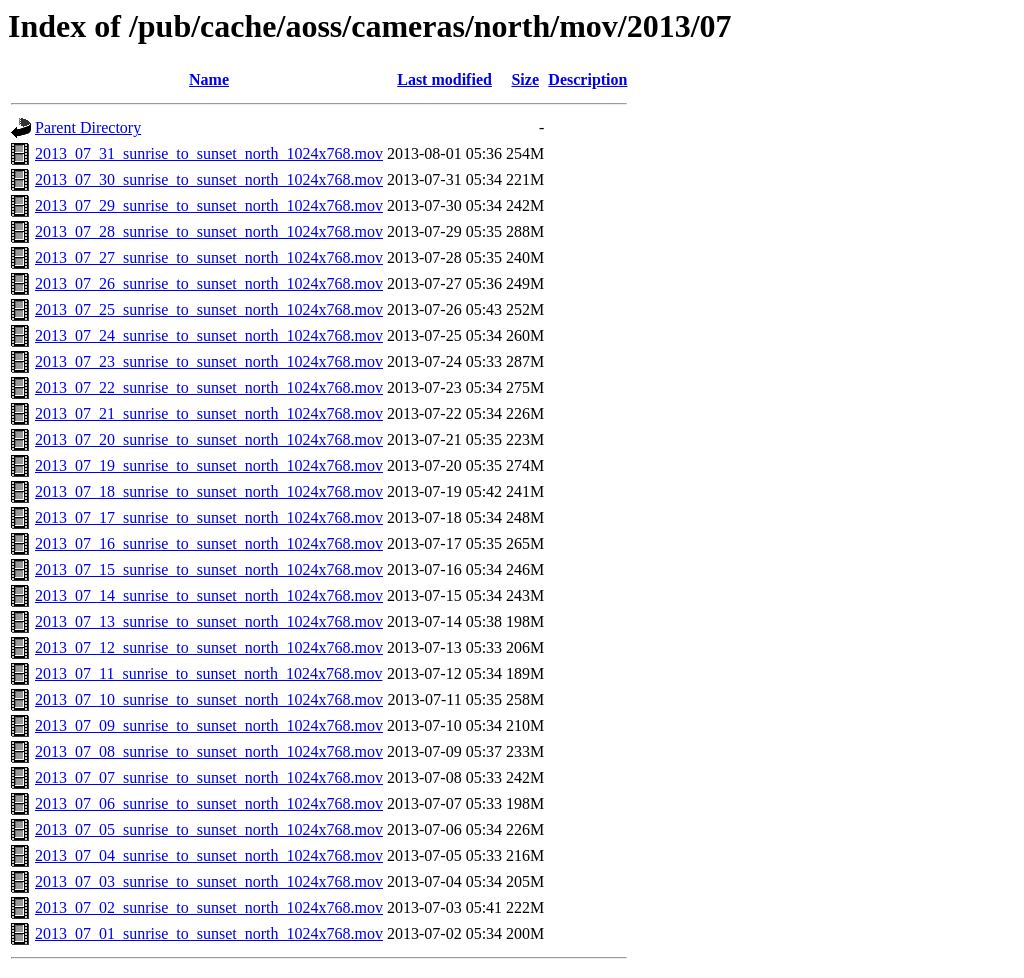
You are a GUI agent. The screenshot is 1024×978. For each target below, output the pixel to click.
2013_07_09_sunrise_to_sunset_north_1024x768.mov (209, 725)
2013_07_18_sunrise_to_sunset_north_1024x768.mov (209, 491)
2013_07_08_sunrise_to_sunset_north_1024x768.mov (209, 751)
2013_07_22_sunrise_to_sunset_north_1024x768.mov (209, 387)
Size (525, 79)
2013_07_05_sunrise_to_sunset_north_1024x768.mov (209, 829)
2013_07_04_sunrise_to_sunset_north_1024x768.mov (209, 855)
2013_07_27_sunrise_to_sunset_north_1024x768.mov (209, 257)
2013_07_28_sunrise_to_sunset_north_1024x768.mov (209, 231)
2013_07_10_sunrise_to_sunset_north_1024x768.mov (209, 699)
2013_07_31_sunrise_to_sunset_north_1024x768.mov (209, 153)
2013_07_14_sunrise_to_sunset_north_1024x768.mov (209, 595)
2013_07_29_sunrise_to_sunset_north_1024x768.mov (209, 205)
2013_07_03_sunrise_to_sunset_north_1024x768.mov (209, 881)
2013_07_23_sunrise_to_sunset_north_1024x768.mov (209, 361)
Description (587, 79)
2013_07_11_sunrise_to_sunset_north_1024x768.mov (208, 673)
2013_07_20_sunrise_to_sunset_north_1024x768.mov (209, 439)
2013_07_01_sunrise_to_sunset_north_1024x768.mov (209, 933)
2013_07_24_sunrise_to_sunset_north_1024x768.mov (209, 335)
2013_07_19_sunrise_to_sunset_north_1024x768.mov (209, 465)
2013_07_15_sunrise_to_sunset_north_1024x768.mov (209, 569)
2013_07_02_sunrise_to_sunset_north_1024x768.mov (209, 907)
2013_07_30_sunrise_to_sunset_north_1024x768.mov (209, 179)
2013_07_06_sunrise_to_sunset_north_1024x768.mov (209, 803)
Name (209, 79)
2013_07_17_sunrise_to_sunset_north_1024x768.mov (209, 517)
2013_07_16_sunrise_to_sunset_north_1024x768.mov (209, 543)
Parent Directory (88, 127)
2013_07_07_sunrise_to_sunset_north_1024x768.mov (209, 777)
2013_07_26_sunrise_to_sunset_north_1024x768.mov (209, 283)
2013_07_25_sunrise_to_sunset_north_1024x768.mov (209, 309)
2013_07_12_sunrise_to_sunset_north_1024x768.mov (209, 647)
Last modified (444, 79)
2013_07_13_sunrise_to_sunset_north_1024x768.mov (209, 621)
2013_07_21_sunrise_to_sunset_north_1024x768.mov (209, 413)
